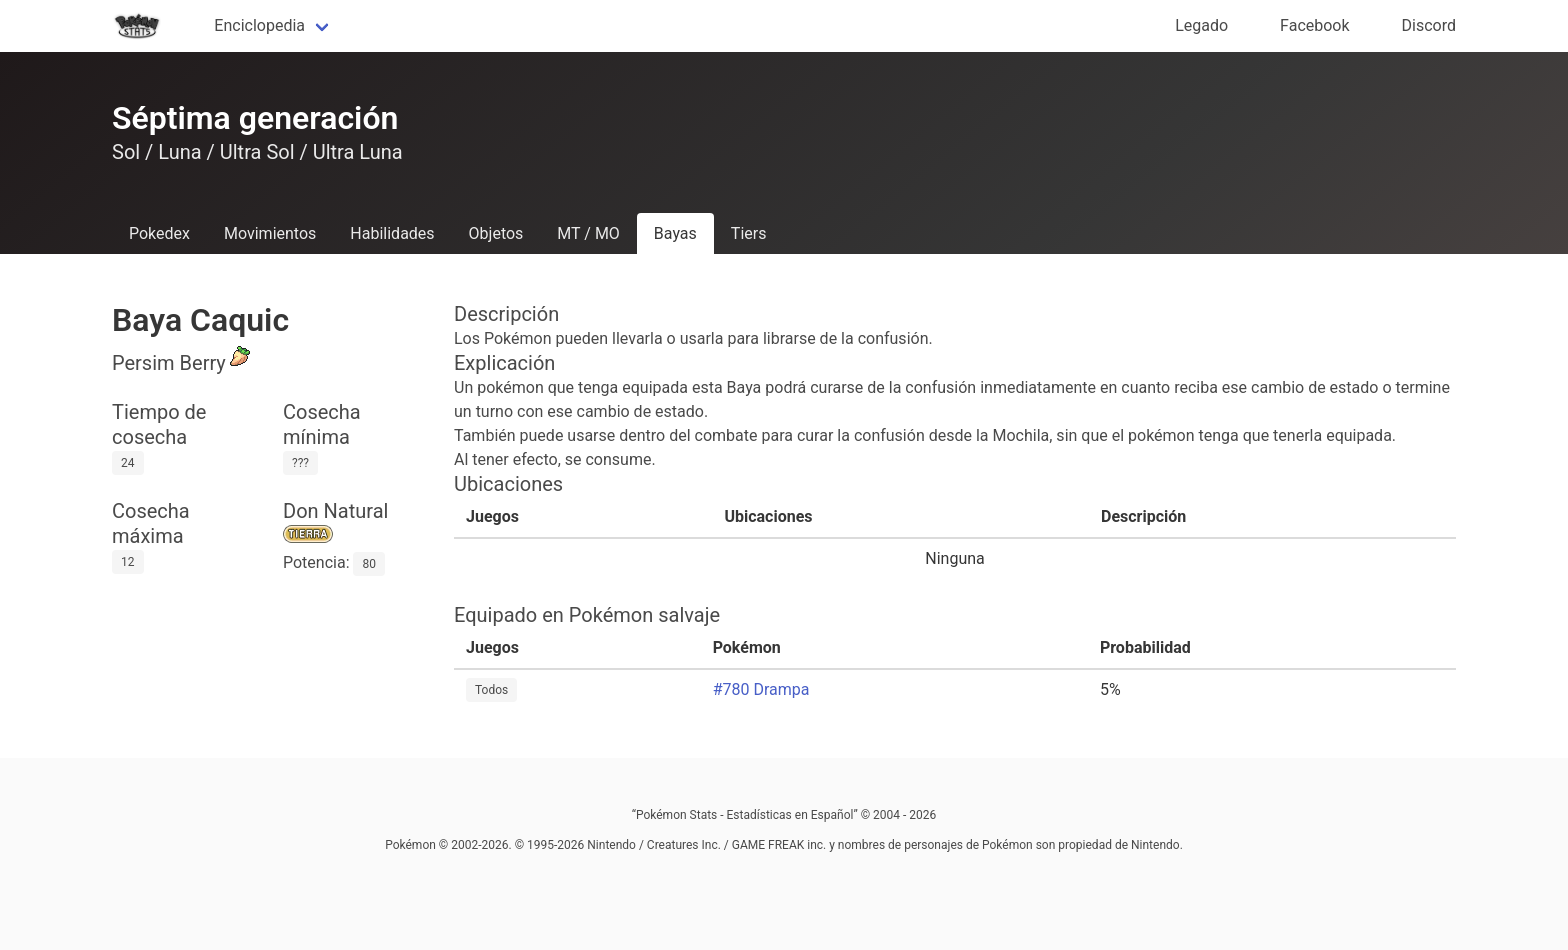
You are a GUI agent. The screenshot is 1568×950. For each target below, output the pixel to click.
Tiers (749, 233)
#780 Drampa (761, 689)
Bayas (675, 233)
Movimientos (270, 233)
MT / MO (588, 233)
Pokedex (159, 233)
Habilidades (392, 233)
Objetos (496, 233)
